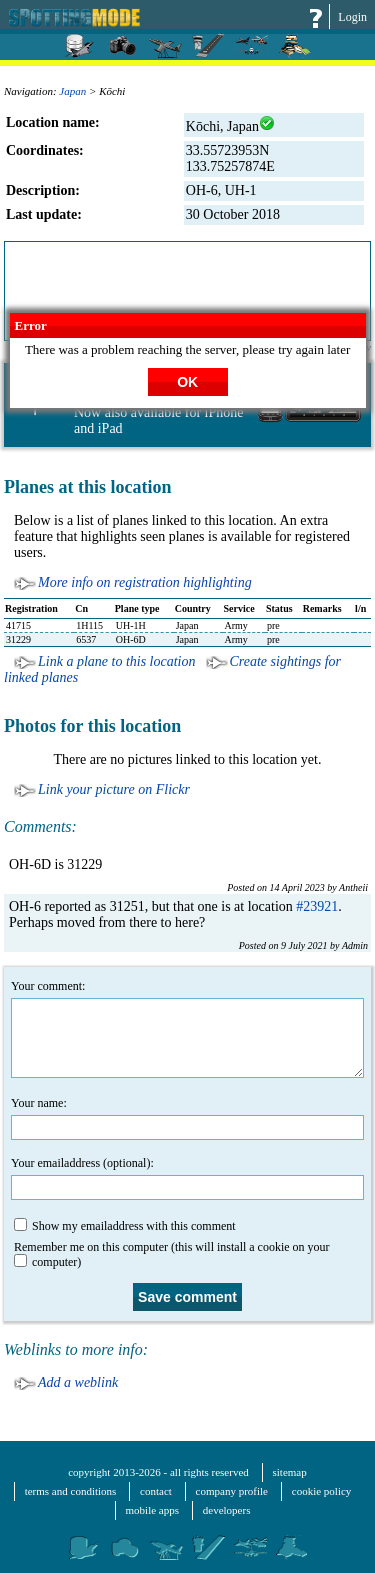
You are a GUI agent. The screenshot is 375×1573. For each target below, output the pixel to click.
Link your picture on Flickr (114, 789)
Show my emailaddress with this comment (125, 1225)
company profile (232, 1491)
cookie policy (322, 1491)
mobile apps (152, 1510)
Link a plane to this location (117, 661)
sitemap (290, 1472)
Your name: (187, 1118)
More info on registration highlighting (145, 582)
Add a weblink (78, 1382)
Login (352, 17)
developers (227, 1510)
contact (156, 1491)
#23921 (317, 906)
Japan (72, 91)
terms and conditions (71, 1491)
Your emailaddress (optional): (187, 1178)
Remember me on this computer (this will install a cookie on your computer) (172, 1254)
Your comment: (187, 1028)
